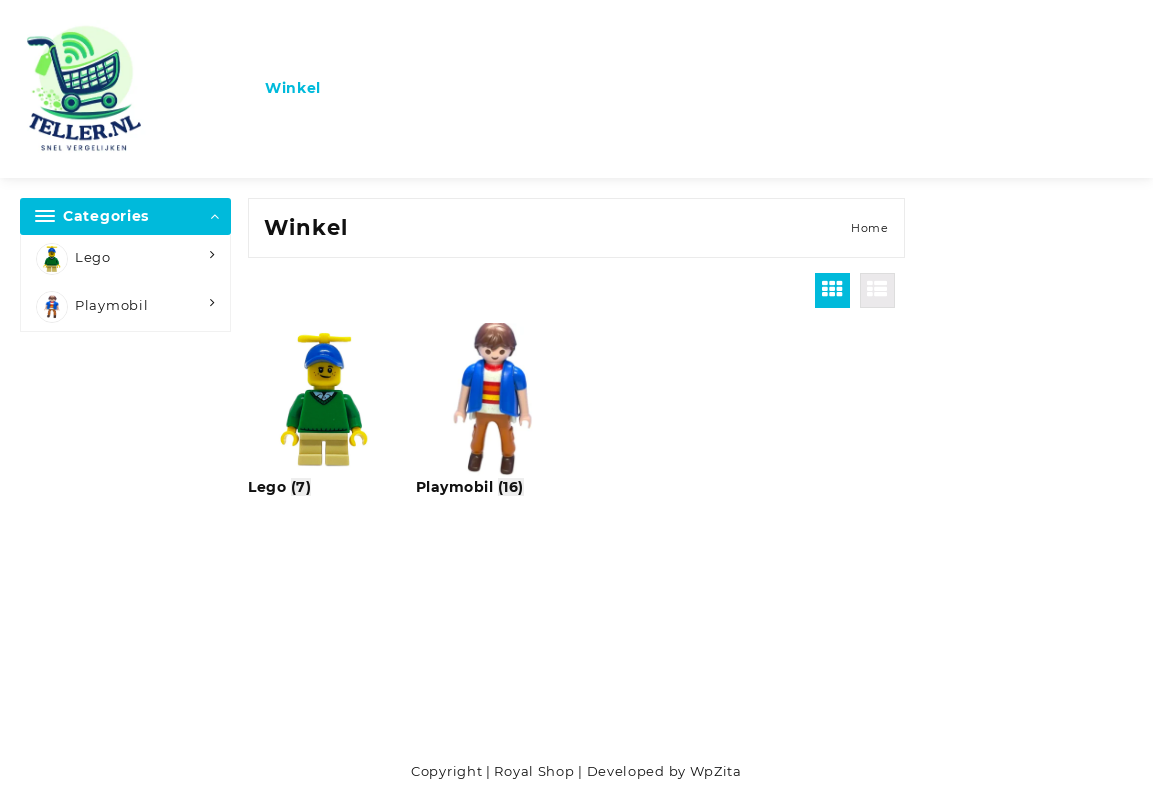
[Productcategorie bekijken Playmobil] (493, 410)
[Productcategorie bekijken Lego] (325, 410)
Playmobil (92, 307)
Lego (73, 259)
